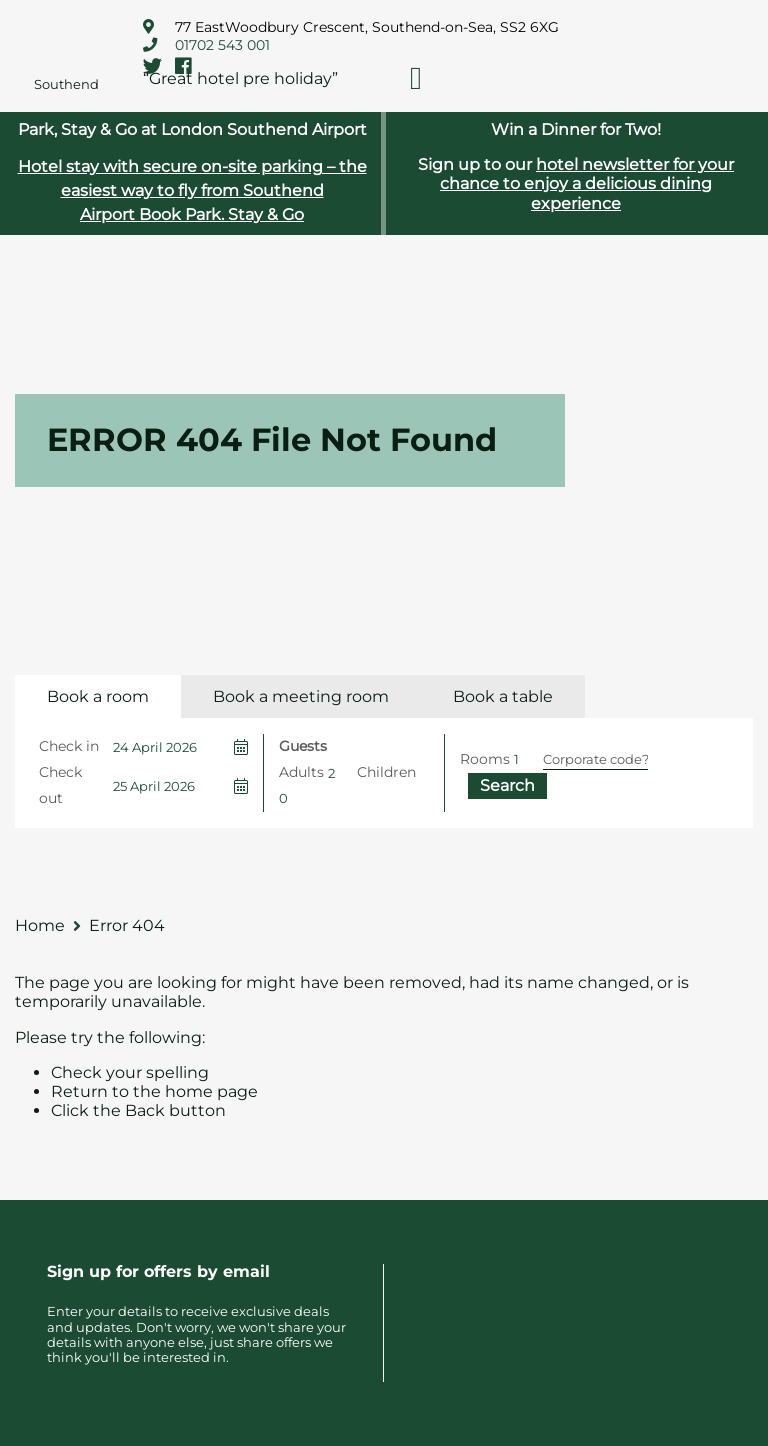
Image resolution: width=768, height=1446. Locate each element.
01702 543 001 (222, 45)
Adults (301, 772)
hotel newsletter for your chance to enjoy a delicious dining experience (587, 183)
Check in (69, 746)
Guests (303, 746)
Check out (60, 785)
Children (386, 772)
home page (211, 1091)
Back (145, 1110)
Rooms (485, 759)
